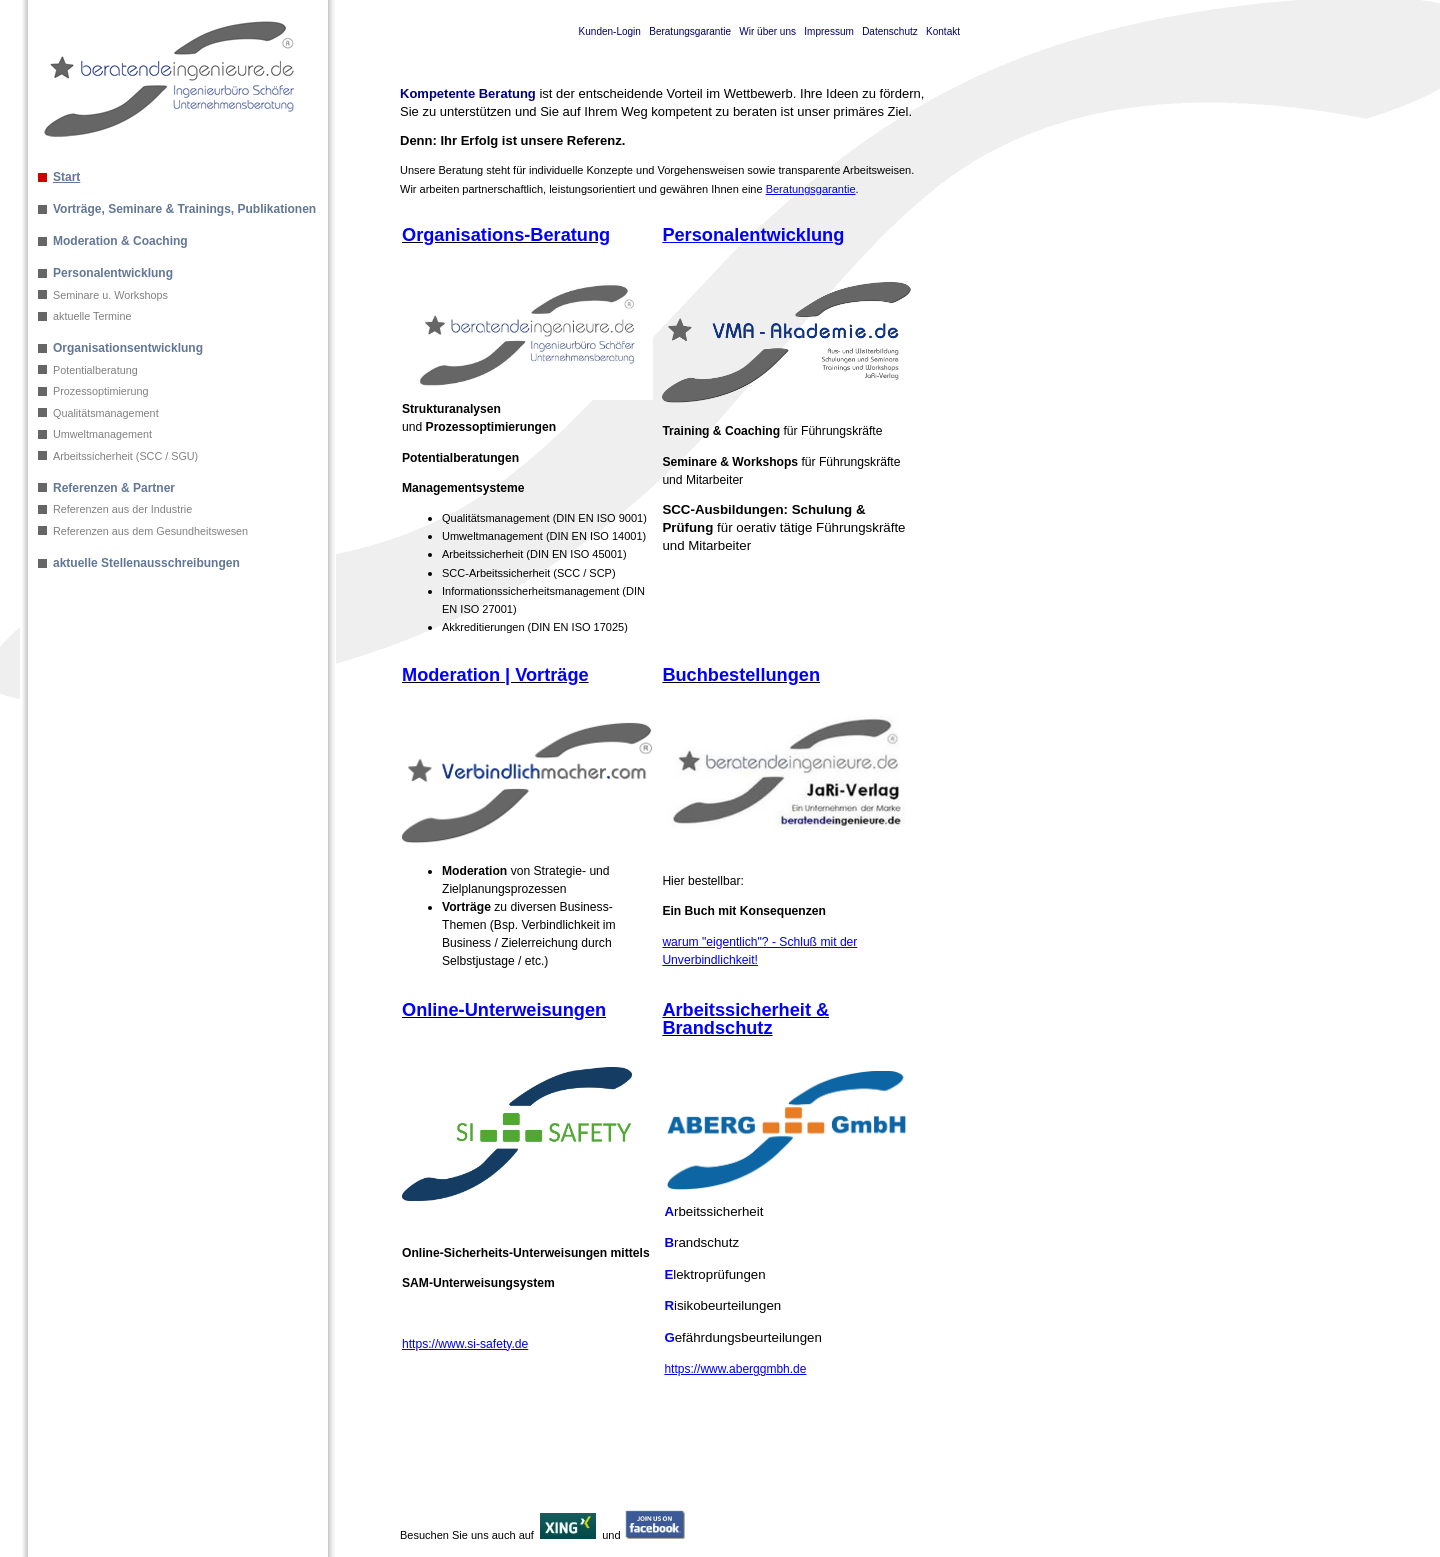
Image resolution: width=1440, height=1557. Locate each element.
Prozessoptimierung (100, 391)
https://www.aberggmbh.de (735, 1369)
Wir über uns (767, 31)
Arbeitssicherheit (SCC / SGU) (125, 456)
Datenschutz (890, 31)
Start (66, 177)
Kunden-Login (610, 31)
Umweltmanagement (102, 434)
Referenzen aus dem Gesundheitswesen (150, 531)
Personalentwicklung (113, 273)
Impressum (828, 31)
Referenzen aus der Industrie (122, 509)
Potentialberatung (95, 370)
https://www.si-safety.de (465, 1344)
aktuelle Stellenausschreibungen (146, 563)
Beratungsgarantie (690, 31)
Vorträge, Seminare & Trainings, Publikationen (184, 209)
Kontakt (943, 31)
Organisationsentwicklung (128, 348)
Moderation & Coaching (120, 241)
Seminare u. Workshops (110, 295)
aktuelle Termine (92, 316)
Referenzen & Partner (114, 488)
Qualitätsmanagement (106, 413)
